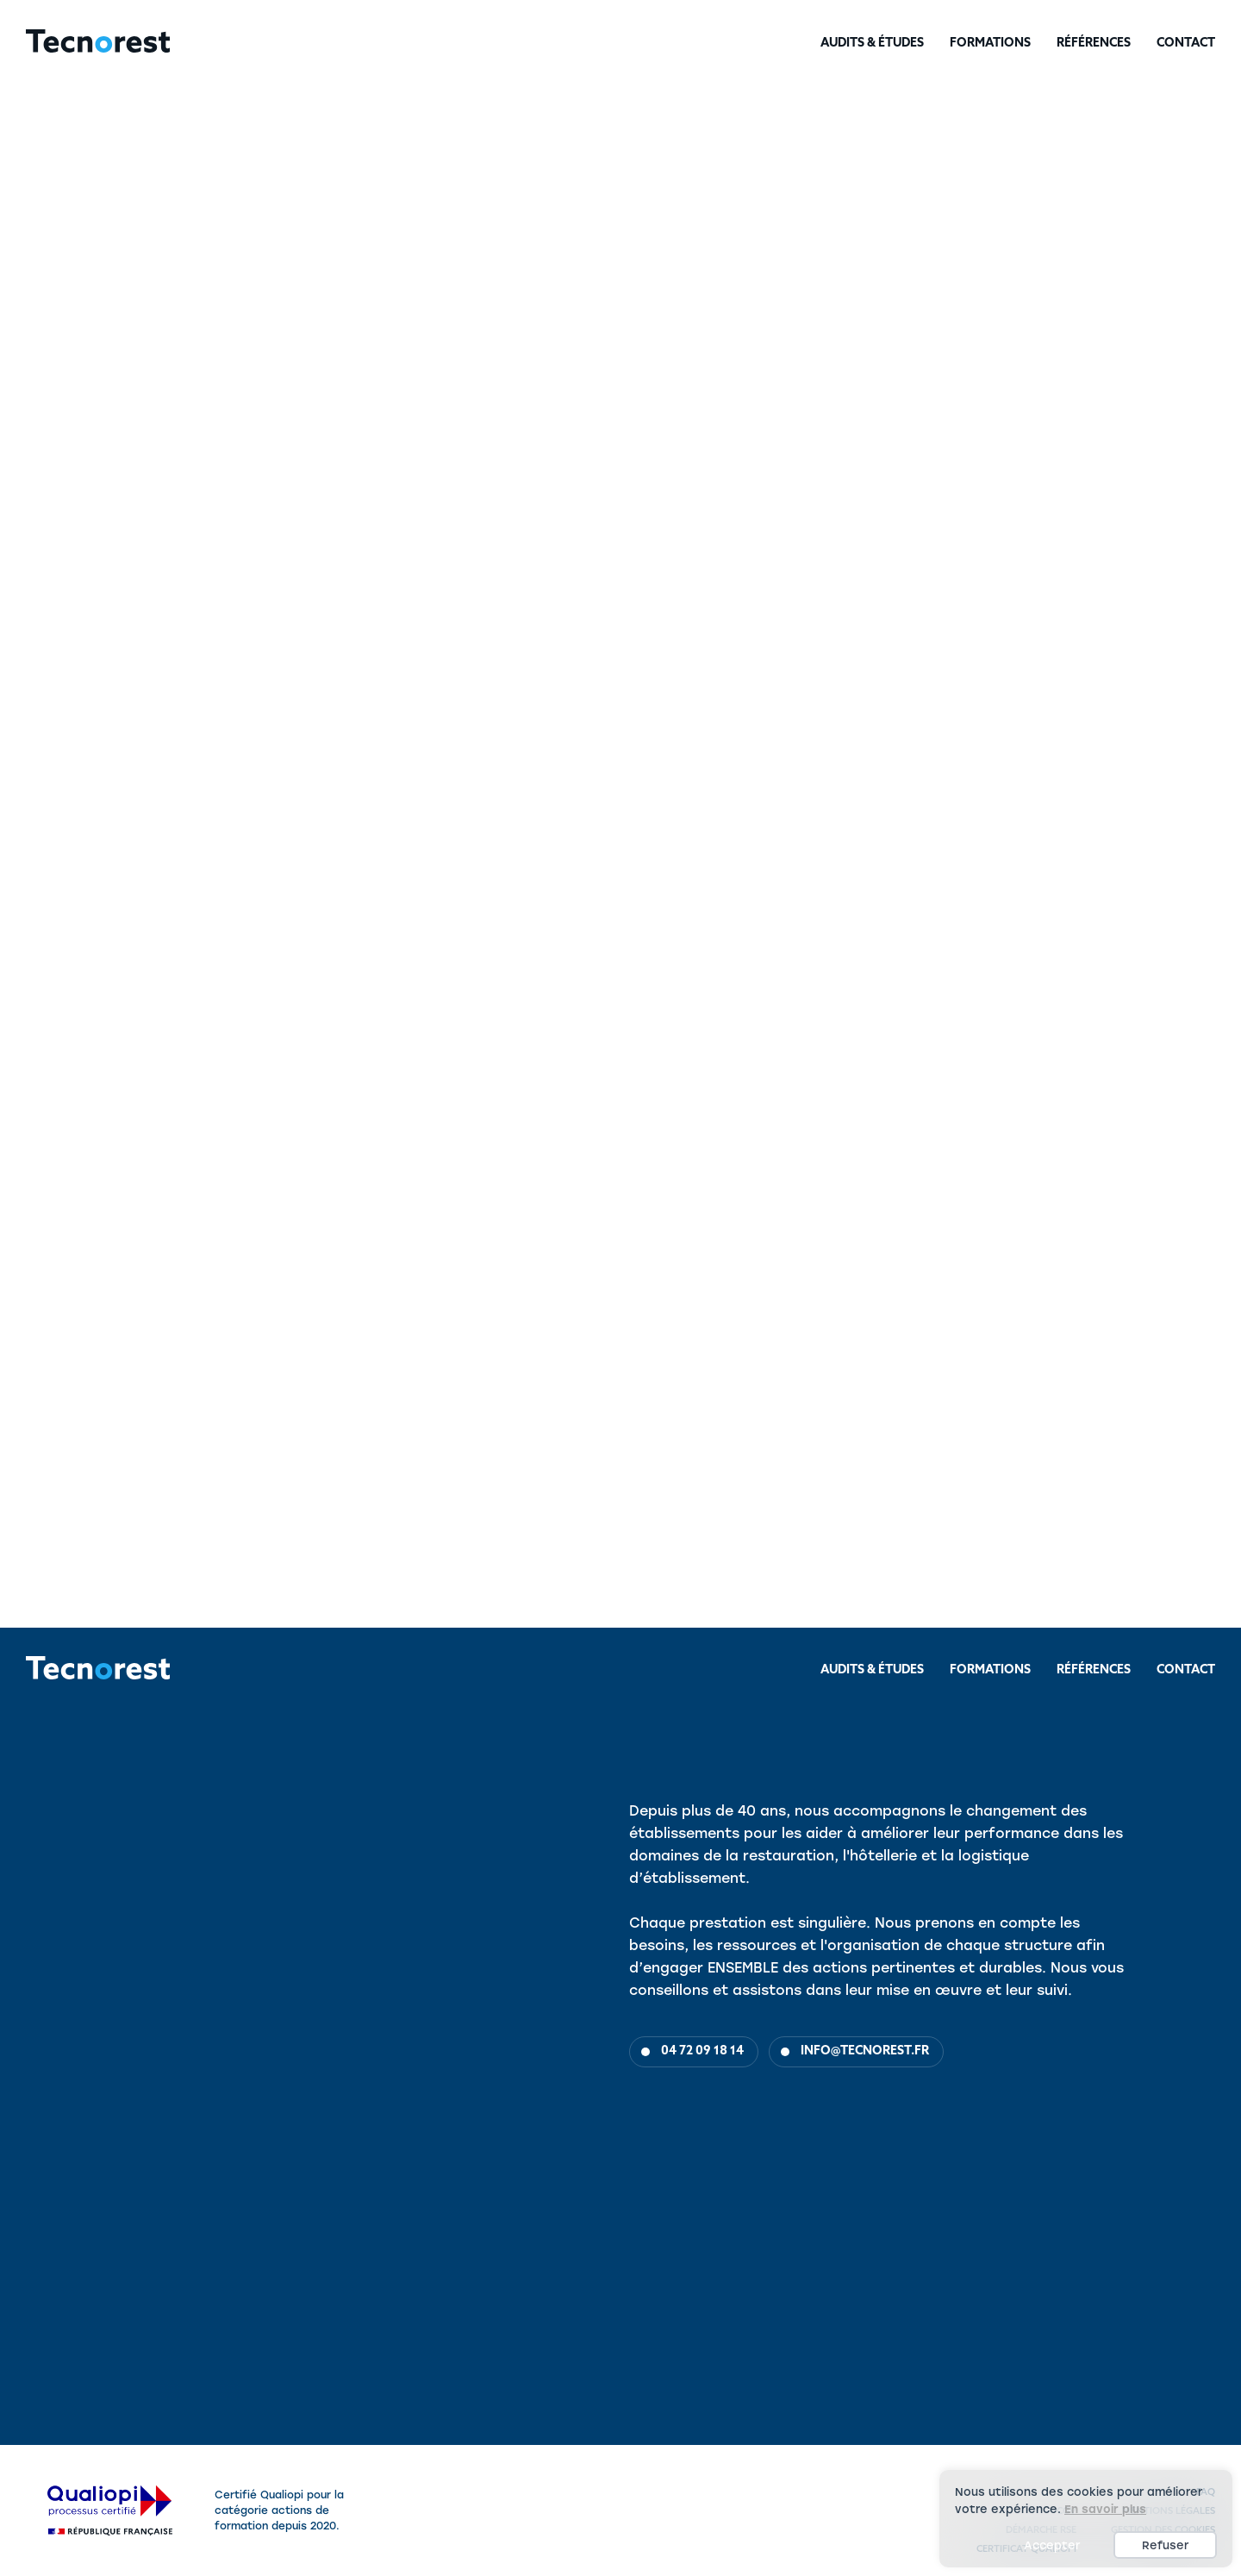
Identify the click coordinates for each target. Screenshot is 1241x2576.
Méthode (124, 1083)
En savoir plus (1105, 2509)
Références (1094, 44)
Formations (990, 44)
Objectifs (41, 1083)
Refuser (1165, 2545)
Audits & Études (872, 44)
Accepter (1052, 2545)
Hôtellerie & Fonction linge (251, 252)
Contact (1186, 44)
